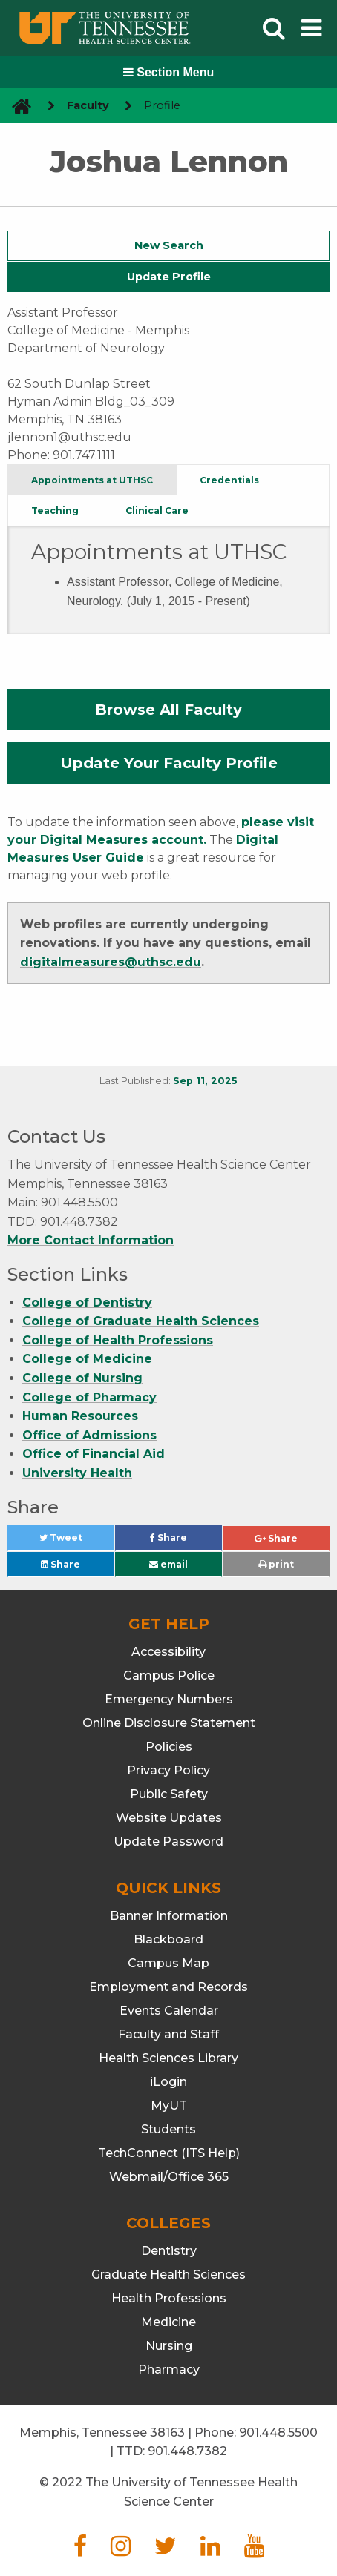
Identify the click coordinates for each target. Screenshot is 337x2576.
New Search (168, 245)
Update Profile (169, 276)
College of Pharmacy (89, 1397)
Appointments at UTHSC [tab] (92, 480)
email (168, 1564)
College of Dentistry (87, 1302)
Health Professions (168, 2298)
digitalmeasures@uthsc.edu (110, 962)
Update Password (168, 1841)
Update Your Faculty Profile (169, 763)
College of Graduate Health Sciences (140, 1321)
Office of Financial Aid (93, 1454)
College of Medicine (87, 1359)
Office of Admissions (89, 1435)
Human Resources (80, 1416)
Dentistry (169, 2251)
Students (168, 2129)
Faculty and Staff (168, 2034)
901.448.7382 (187, 2451)
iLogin (168, 2082)
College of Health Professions (117, 1340)
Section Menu (168, 72)
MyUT (169, 2105)
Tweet (76, 1541)
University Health (77, 1473)
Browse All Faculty (168, 710)
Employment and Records (168, 1987)
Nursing (168, 2346)
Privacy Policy (168, 1770)
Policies (168, 1747)
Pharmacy (169, 2369)
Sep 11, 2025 (205, 1080)
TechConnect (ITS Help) (169, 2153)
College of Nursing (82, 1378)
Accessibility (168, 1652)
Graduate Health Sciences (168, 2275)
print (276, 1564)
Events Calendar (169, 2011)
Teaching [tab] (55, 510)
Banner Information (169, 1916)
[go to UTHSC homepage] (16, 105)
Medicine (168, 2322)
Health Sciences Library (168, 2058)
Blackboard (168, 1939)
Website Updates (169, 1818)
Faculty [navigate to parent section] (88, 105)
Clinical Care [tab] (157, 510)
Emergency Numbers (169, 1699)
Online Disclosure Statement (168, 1723)
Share (186, 1541)
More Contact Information (90, 1240)
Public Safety (169, 1794)
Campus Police (169, 1675)
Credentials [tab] (229, 480)
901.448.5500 (278, 2432)
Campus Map (168, 1963)
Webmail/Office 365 (169, 2177)
